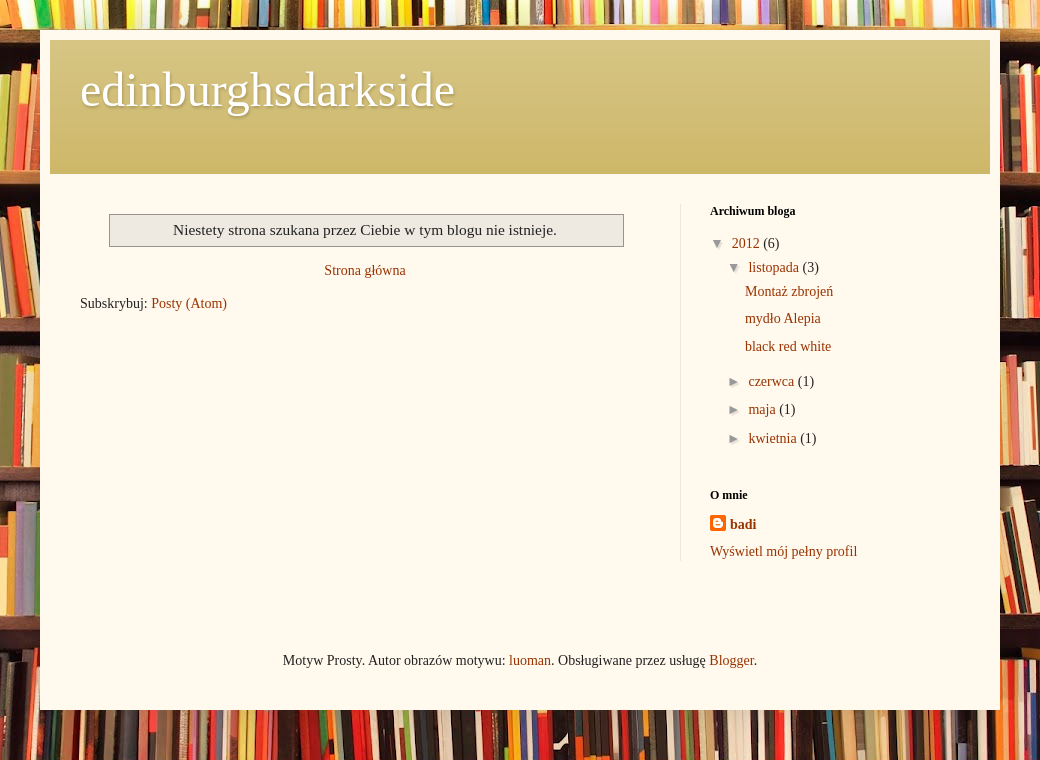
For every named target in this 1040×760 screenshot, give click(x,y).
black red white (788, 346)
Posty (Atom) (189, 303)
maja (763, 409)
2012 (748, 243)
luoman (530, 660)
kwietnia (774, 438)
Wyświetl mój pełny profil (783, 551)
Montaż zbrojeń (789, 291)
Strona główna (364, 270)
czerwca (772, 381)
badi (743, 524)
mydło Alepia (783, 318)
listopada (775, 267)
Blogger (731, 660)
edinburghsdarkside (267, 89)
